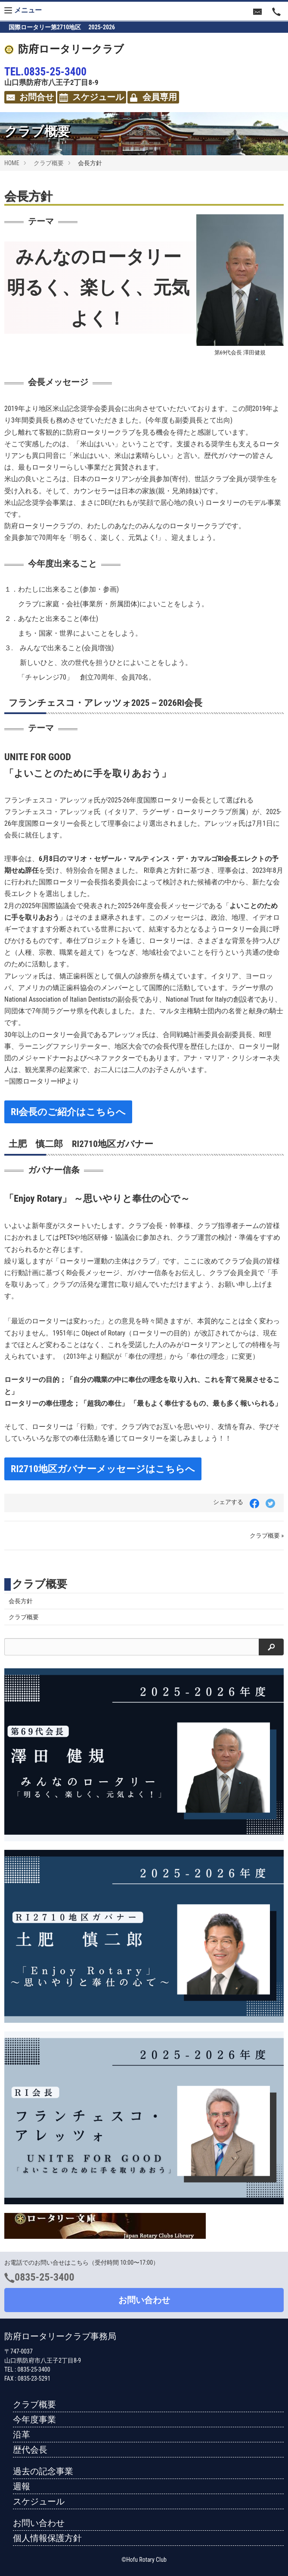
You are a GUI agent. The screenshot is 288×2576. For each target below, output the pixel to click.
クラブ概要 (49, 163)
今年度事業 (34, 2419)
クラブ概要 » (267, 1535)
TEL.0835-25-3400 (45, 72)
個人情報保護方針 (47, 2538)
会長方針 (21, 1601)
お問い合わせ (144, 2300)
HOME (11, 163)
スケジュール (91, 97)
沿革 (21, 2434)
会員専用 (153, 97)
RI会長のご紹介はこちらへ (68, 1111)
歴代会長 (30, 2449)
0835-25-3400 (44, 2277)
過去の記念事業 (43, 2471)
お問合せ (30, 97)
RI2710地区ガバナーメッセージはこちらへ (103, 1468)
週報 (21, 2486)
